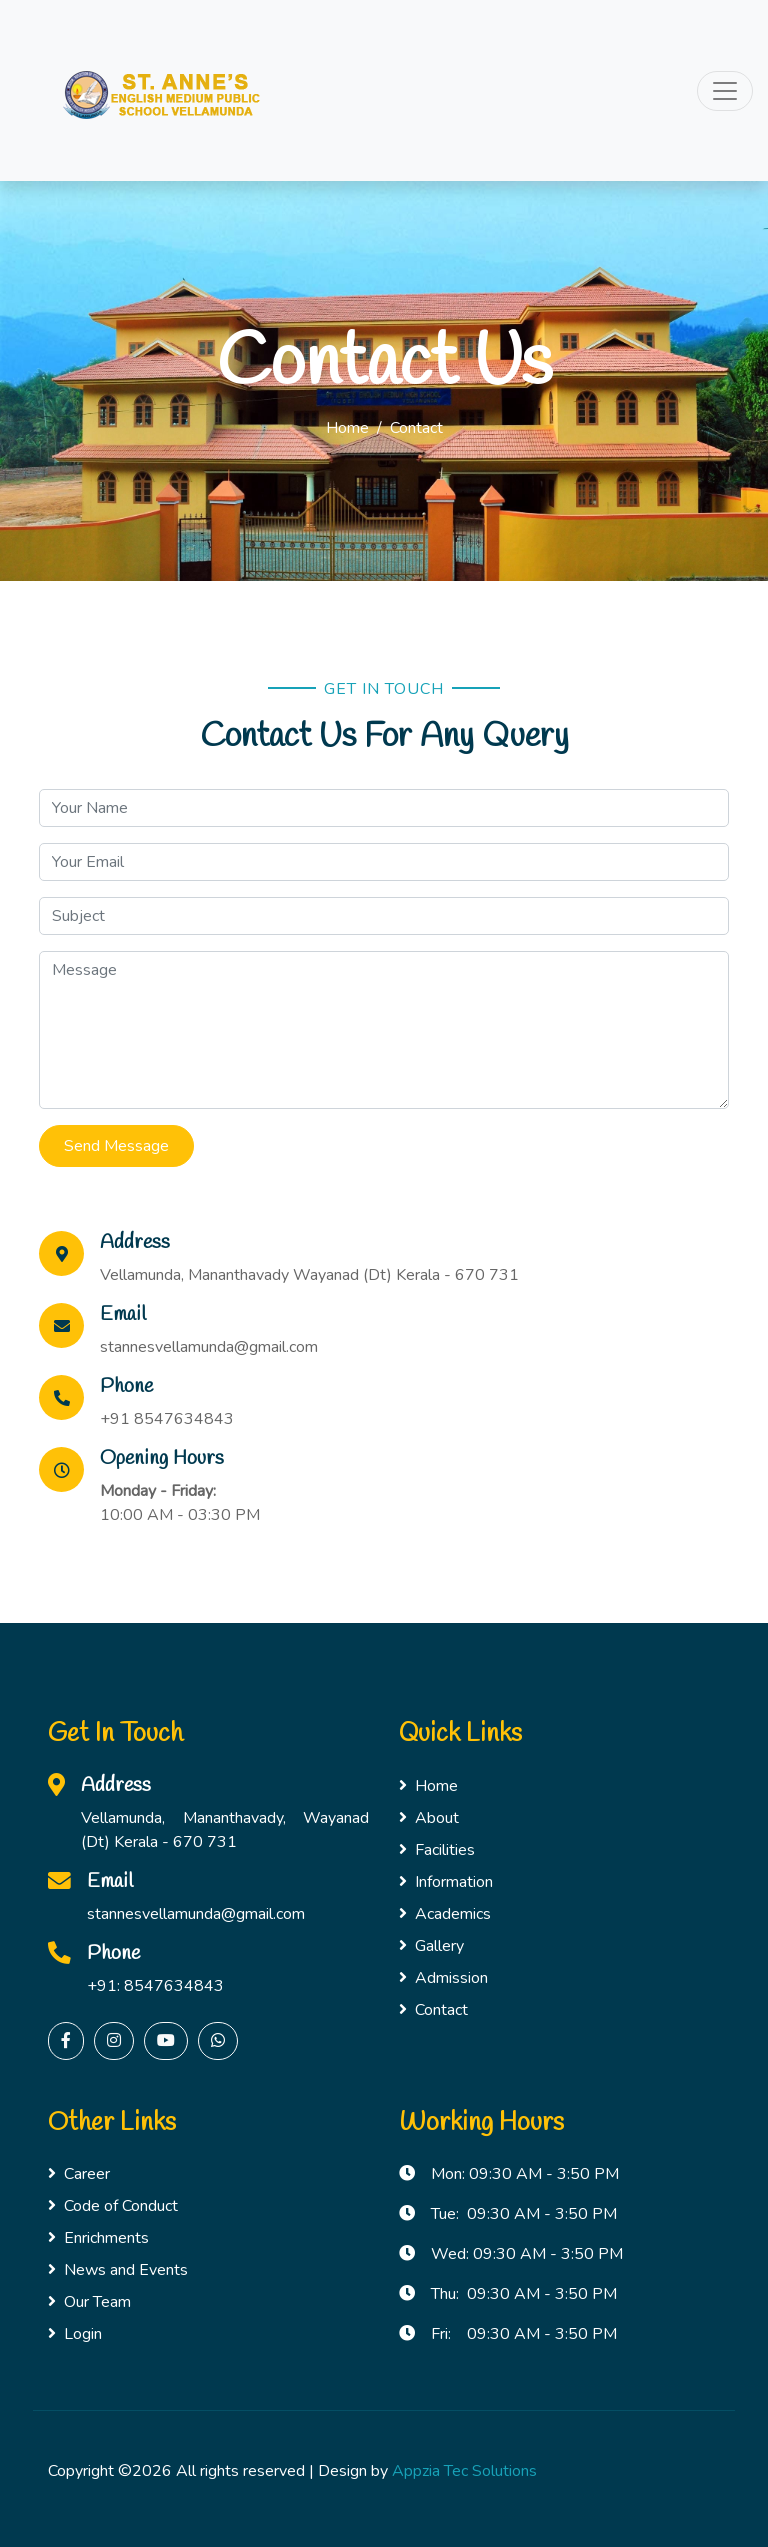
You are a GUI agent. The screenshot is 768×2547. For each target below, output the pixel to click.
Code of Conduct (113, 2206)
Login (75, 2334)
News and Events (118, 2270)
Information (446, 1882)
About (429, 1818)
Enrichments (98, 2238)
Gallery (431, 1946)
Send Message (116, 1146)
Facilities (437, 1850)
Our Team (89, 2302)
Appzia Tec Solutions (464, 2471)
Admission (443, 1978)
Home (347, 428)
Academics (445, 1914)
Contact (433, 2010)
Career (79, 2174)
